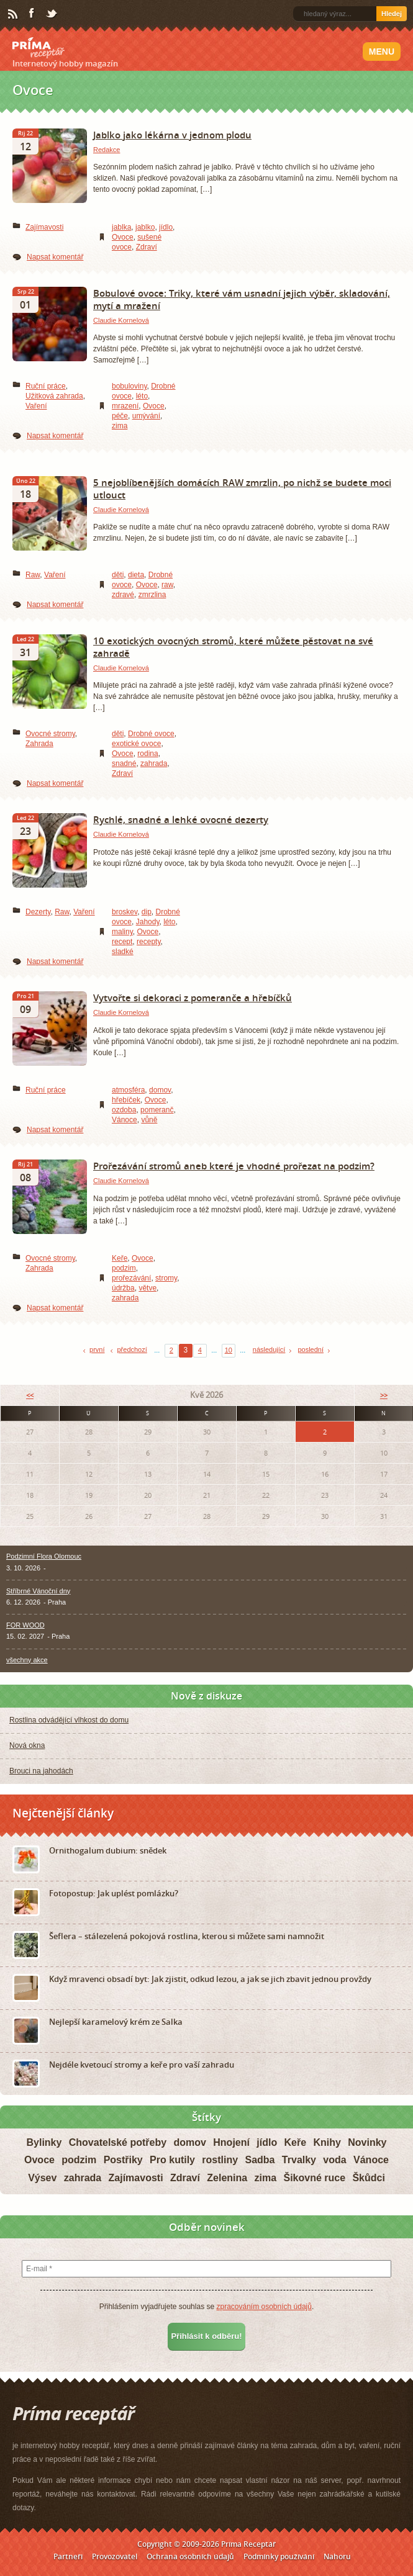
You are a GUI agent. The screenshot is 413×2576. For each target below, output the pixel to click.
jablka (121, 227)
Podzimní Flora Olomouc (43, 1556)
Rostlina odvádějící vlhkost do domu (69, 1720)
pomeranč (156, 1110)
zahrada (153, 763)
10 (228, 1350)
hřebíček (126, 1100)
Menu (381, 51)
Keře (119, 1258)
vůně (149, 1119)
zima (119, 425)
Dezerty (37, 911)
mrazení (125, 406)
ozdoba (124, 1110)
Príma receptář (38, 47)
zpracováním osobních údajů (263, 2306)
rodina (147, 753)
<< (30, 1395)
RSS (13, 14)
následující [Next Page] (269, 1349)
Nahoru (337, 2556)
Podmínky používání (278, 2556)
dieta (136, 574)
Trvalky (299, 2160)
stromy (166, 1278)
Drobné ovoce (151, 733)
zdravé (123, 594)
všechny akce (27, 1660)
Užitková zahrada (54, 396)
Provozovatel (114, 2556)
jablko (145, 227)
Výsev (42, 2178)
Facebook (32, 13)
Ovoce (123, 237)
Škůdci (368, 2178)
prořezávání (131, 1278)
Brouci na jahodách (41, 1771)
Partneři (68, 2556)
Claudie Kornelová (121, 320)
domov (160, 1090)
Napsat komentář (55, 257)
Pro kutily (172, 2160)
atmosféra (128, 1090)
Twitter (52, 14)
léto (142, 396)
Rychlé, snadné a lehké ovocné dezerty (180, 819)
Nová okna (27, 1745)
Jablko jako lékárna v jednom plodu (172, 134)
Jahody (148, 921)
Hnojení (231, 2142)
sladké (123, 951)
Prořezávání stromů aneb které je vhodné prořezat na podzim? (233, 1166)
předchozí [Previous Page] (132, 1349)
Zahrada (39, 743)
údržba (123, 1288)
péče (120, 416)
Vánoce (124, 1119)
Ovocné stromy (50, 733)
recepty (148, 941)
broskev (124, 911)
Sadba (260, 2160)
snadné (124, 763)
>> (384, 1395)
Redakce (106, 149)
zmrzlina (152, 594)
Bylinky (43, 2142)
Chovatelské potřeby (117, 2142)
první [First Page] (96, 1349)
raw (167, 584)
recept (122, 941)
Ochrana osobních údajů (190, 2556)
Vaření (36, 406)
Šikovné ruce (314, 2178)
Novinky (367, 2142)
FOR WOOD (25, 1625)
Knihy (326, 2142)
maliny (122, 931)
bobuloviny (129, 386)
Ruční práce (45, 386)
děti (118, 574)
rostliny (220, 2160)
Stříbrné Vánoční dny (38, 1591)
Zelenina (227, 2178)
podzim (124, 1268)
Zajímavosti (44, 227)
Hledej (391, 13)
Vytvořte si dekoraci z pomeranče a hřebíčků (192, 997)
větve (147, 1288)
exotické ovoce (136, 743)
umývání (146, 416)
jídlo (166, 227)
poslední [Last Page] (310, 1349)
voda (334, 2160)
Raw (32, 574)
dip (147, 911)
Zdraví (146, 247)
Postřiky (123, 2160)
